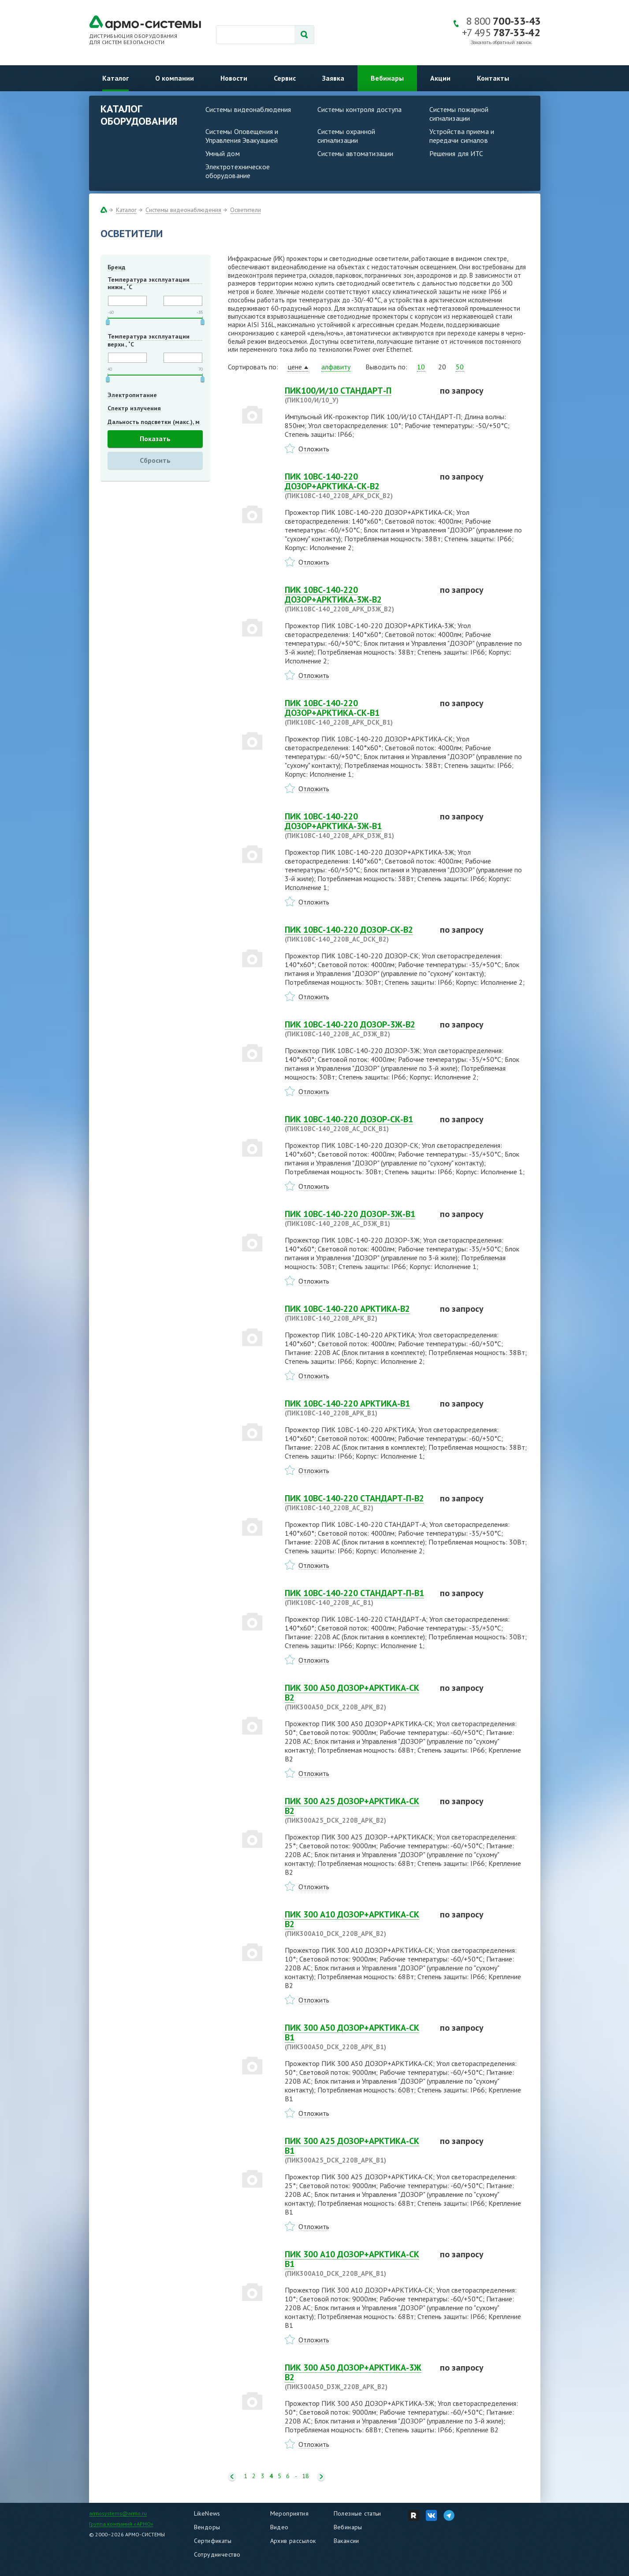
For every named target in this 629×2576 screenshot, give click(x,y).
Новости (233, 78)
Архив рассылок (293, 2541)
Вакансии (346, 2541)
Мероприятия (289, 2513)
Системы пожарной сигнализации (459, 114)
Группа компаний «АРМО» (121, 2523)
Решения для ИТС (456, 153)
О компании (174, 78)
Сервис (285, 78)
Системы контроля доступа (359, 109)
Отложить (313, 448)
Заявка (333, 78)
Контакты (493, 78)
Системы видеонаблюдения (248, 109)
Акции (440, 78)
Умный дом (222, 153)
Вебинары (387, 78)
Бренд (116, 267)
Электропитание (132, 395)
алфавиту (335, 366)
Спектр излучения (134, 408)
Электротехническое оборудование (237, 171)
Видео (279, 2527)
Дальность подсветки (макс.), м (154, 422)
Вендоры (207, 2527)
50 (460, 366)
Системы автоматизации (355, 153)
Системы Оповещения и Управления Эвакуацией (242, 136)
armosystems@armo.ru (118, 2513)
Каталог (115, 78)
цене (295, 366)
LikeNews (207, 2513)
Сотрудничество (217, 2554)
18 (305, 2476)
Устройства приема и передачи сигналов (461, 136)
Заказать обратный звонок (501, 42)
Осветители (245, 210)
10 (421, 366)
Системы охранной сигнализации (346, 136)
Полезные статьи (357, 2513)
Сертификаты (213, 2541)
